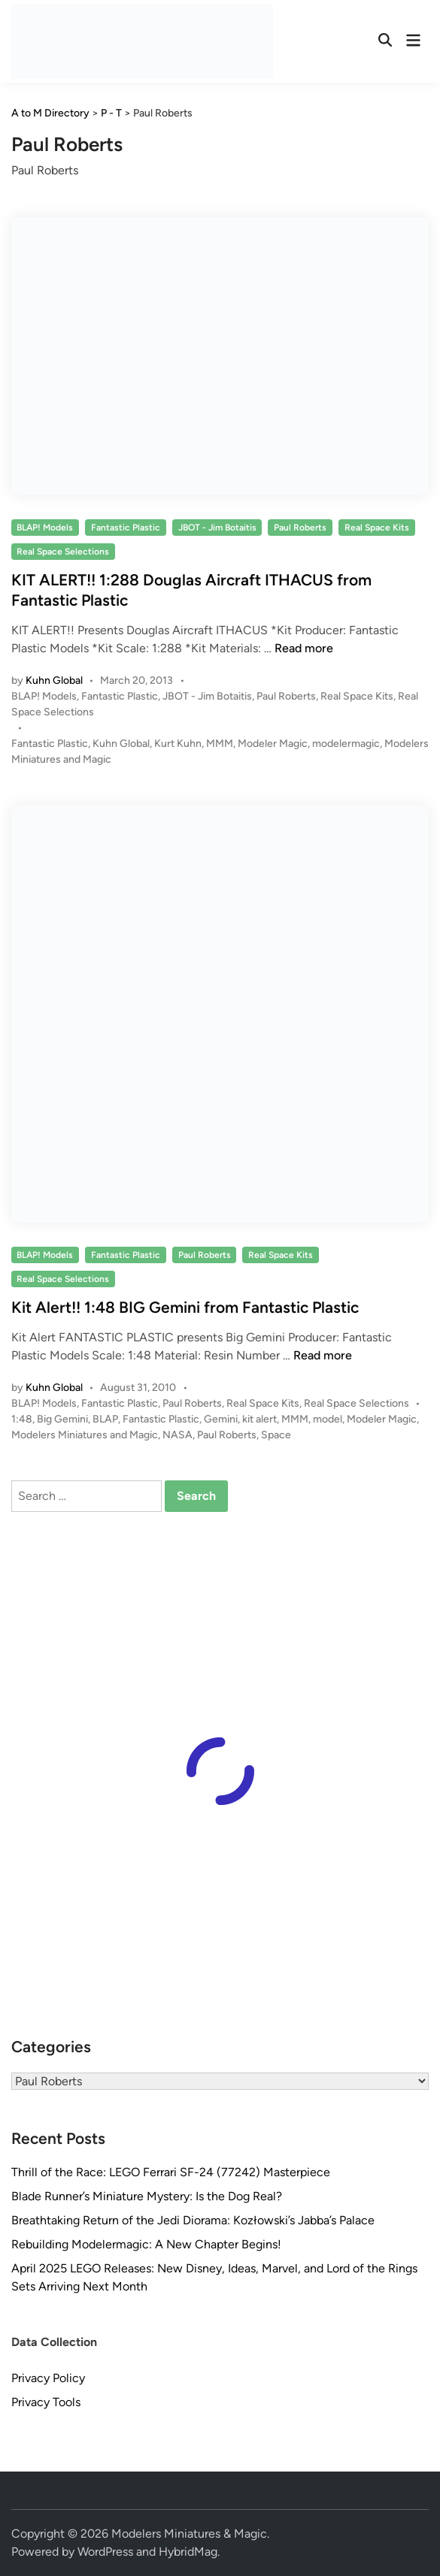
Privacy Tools (45, 2402)
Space (276, 1435)
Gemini (221, 1419)
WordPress (105, 2551)
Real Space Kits (376, 527)
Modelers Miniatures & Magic (189, 2533)
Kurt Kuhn (178, 743)
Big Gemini (62, 1419)
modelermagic (346, 743)
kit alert (259, 1419)
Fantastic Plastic (125, 527)
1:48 (21, 1419)
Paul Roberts (300, 527)
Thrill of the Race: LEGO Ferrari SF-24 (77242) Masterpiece (170, 2172)
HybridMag (188, 2551)
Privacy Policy (48, 2378)
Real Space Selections (63, 551)
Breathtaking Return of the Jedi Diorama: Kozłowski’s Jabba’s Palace (193, 2220)
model (327, 1419)
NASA (177, 1435)
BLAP (105, 1419)
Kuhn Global (54, 680)
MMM (219, 743)
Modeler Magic (273, 743)
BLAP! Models (45, 527)
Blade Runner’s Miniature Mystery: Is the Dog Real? (146, 2196)
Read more (304, 648)
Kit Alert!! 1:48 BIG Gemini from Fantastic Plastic (185, 1307)
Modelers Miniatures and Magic (84, 1435)
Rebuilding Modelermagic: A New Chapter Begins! (146, 2244)
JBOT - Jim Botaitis (217, 527)
